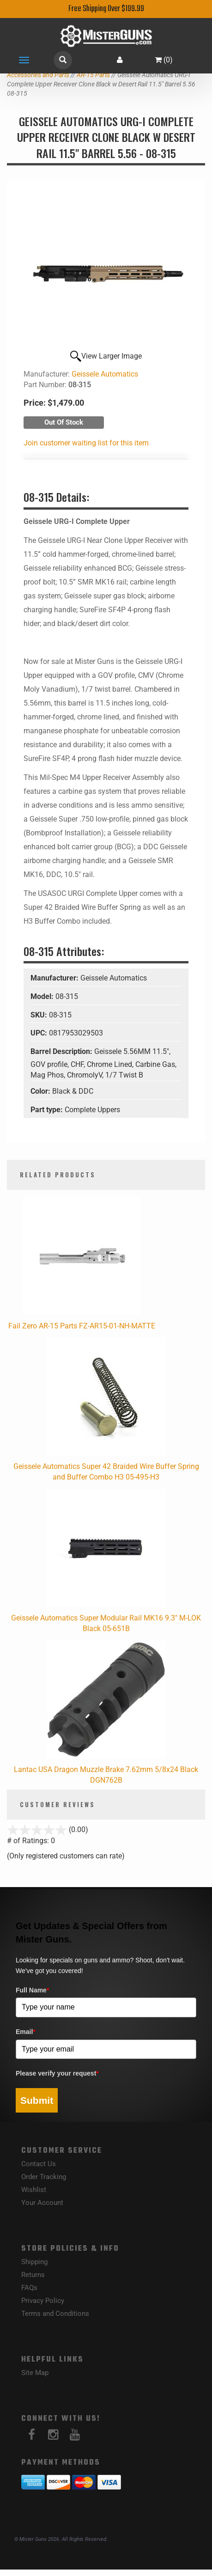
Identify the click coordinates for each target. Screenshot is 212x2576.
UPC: (39, 1033)
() (164, 59)
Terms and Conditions (55, 2313)
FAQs (29, 2288)
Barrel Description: (62, 1051)
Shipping (34, 2262)
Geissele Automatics (105, 374)
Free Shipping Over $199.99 (106, 9)
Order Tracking (43, 2177)
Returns (33, 2275)
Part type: (47, 1109)
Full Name (32, 1990)
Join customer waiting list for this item (86, 442)
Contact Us (38, 2164)
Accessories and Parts (38, 75)
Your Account (42, 2202)
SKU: (39, 1015)
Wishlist (33, 2190)
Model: (42, 996)
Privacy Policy (42, 2300)
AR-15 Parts (93, 75)
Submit (36, 2100)
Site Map (34, 2373)
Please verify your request (57, 2073)
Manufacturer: (55, 978)
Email (26, 2031)
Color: (41, 1091)
